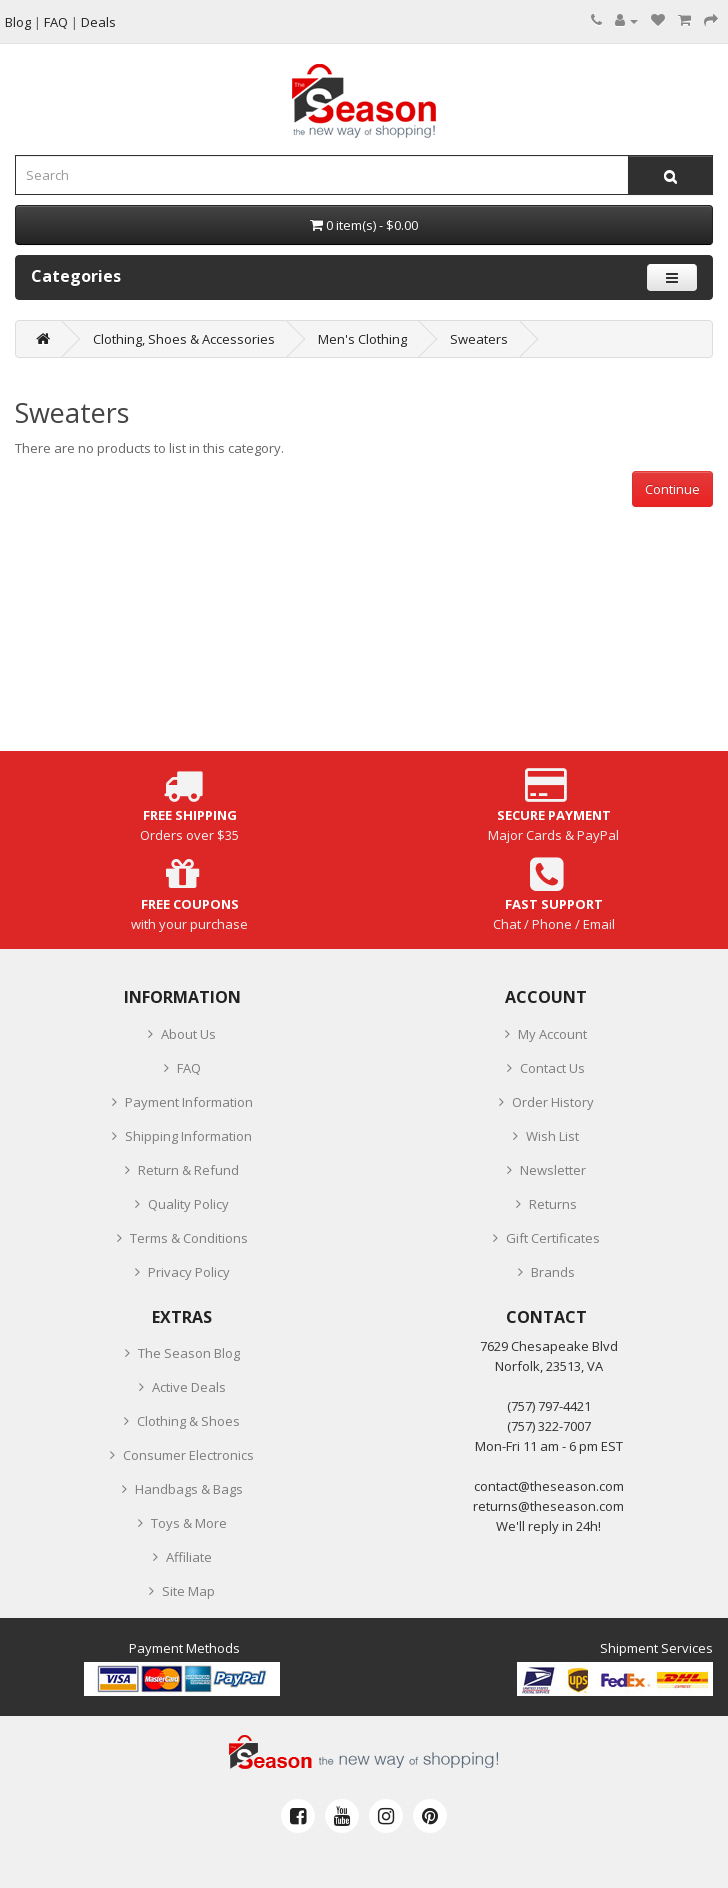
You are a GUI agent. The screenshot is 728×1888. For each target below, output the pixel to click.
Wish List (552, 1136)
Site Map (188, 1591)
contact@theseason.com (549, 1486)
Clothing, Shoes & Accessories (184, 339)
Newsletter (553, 1170)
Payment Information (189, 1102)
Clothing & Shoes (188, 1421)
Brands (553, 1272)
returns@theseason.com (548, 1506)
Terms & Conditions (189, 1238)
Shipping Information (188, 1136)
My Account (552, 1034)
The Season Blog (189, 1353)
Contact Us (552, 1068)
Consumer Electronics (188, 1455)
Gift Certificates (553, 1238)
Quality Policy (188, 1204)
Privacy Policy (189, 1272)
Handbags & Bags (189, 1489)
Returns (553, 1204)
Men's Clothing (362, 339)
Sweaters (479, 339)
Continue (672, 489)
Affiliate (189, 1557)
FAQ (189, 1068)
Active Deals (189, 1387)
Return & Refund (188, 1170)
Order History (553, 1102)
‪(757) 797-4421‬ (549, 1406)
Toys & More (189, 1523)
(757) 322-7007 (549, 1426)
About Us (188, 1034)
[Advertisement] (364, 647)
